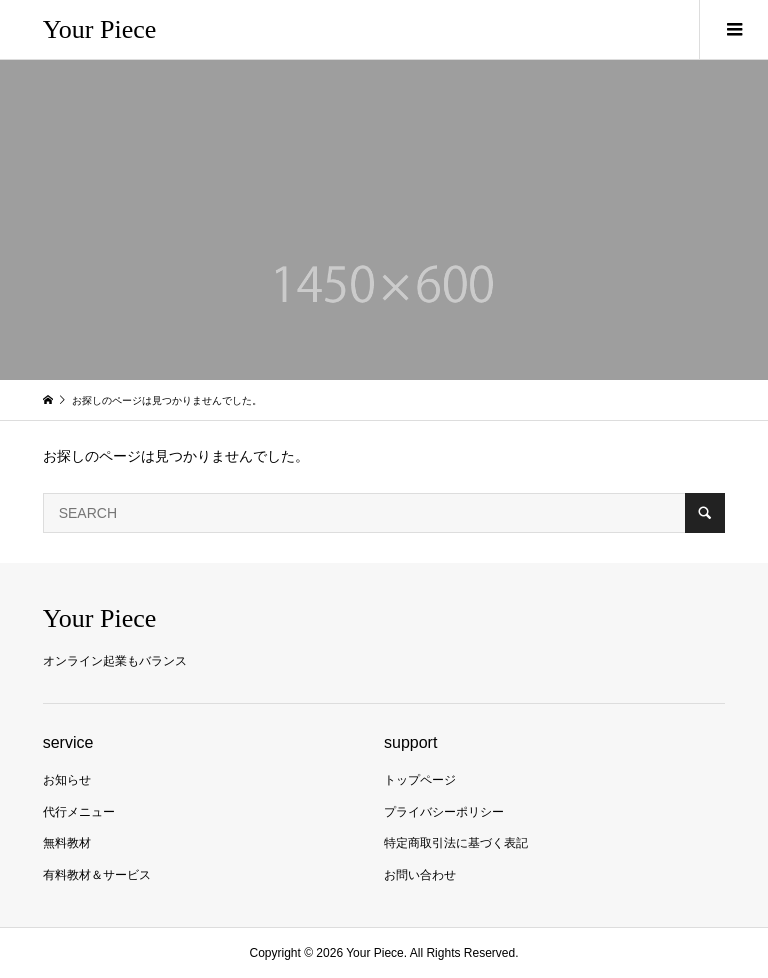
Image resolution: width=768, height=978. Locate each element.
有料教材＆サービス (97, 875)
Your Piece (100, 29)
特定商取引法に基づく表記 (456, 843)
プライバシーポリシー (444, 812)
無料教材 (67, 843)
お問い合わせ (420, 875)
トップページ (420, 780)
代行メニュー (79, 812)
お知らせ (67, 780)
